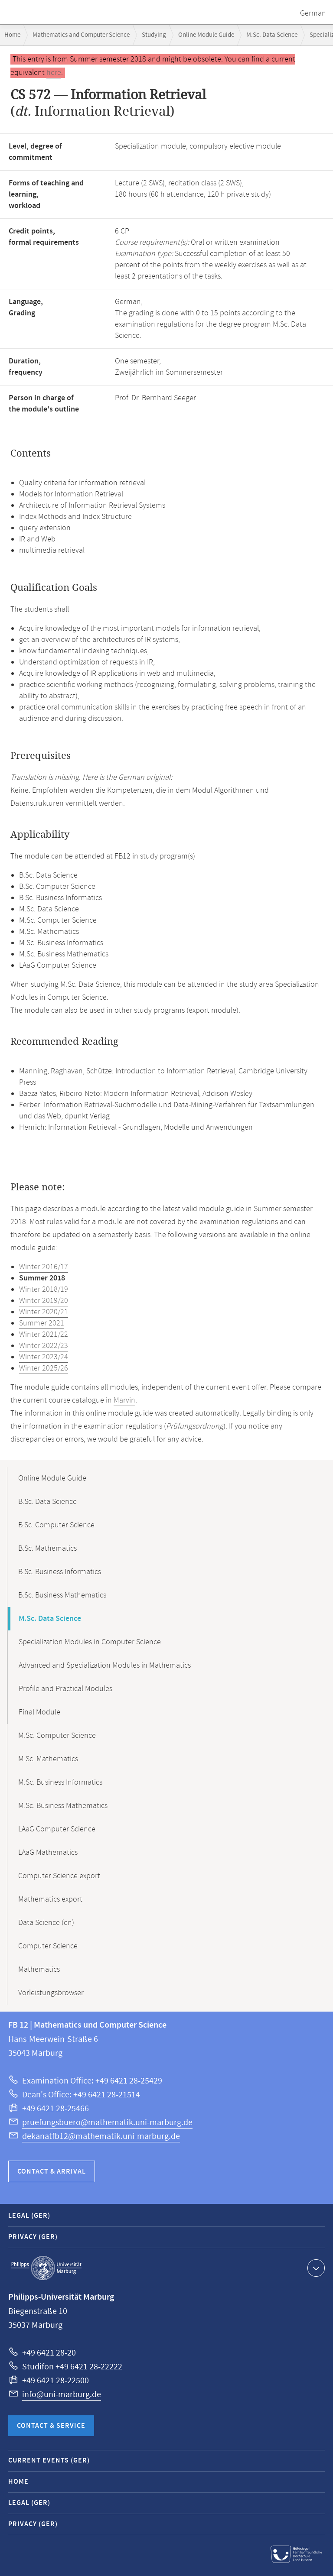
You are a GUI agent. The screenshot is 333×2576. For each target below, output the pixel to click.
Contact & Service (51, 2425)
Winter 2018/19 (43, 1289)
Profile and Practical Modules (65, 1689)
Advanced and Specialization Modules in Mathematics (105, 1665)
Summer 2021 (41, 1323)
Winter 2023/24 (43, 1357)
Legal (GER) (29, 2215)
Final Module (39, 1712)
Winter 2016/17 (43, 1267)
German (313, 13)
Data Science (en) (46, 1923)
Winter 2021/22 (43, 1334)
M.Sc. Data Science (271, 35)
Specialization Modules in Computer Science (90, 1642)
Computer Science (48, 1946)
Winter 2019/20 (43, 1301)
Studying (154, 35)
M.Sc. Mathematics (48, 1759)
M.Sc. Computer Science (57, 1735)
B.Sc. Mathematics (47, 1548)
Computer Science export (59, 1876)
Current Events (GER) (49, 2460)
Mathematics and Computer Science (81, 35)
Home (12, 35)
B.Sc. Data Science (47, 1502)
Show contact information (315, 2268)
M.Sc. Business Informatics (60, 1782)
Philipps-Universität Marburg (46, 2268)
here (53, 73)
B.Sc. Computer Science (56, 1525)
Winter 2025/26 (43, 1368)
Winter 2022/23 (43, 1346)
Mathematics (39, 1969)
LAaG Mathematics (48, 1852)
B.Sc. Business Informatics (59, 1572)
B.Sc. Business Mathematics (62, 1595)
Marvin (124, 1400)
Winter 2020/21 (43, 1312)
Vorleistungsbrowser (51, 1993)
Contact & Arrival (51, 2171)
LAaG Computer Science (56, 1829)
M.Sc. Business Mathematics (63, 1806)
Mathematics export (50, 1899)
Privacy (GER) (33, 2237)
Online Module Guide (206, 35)
